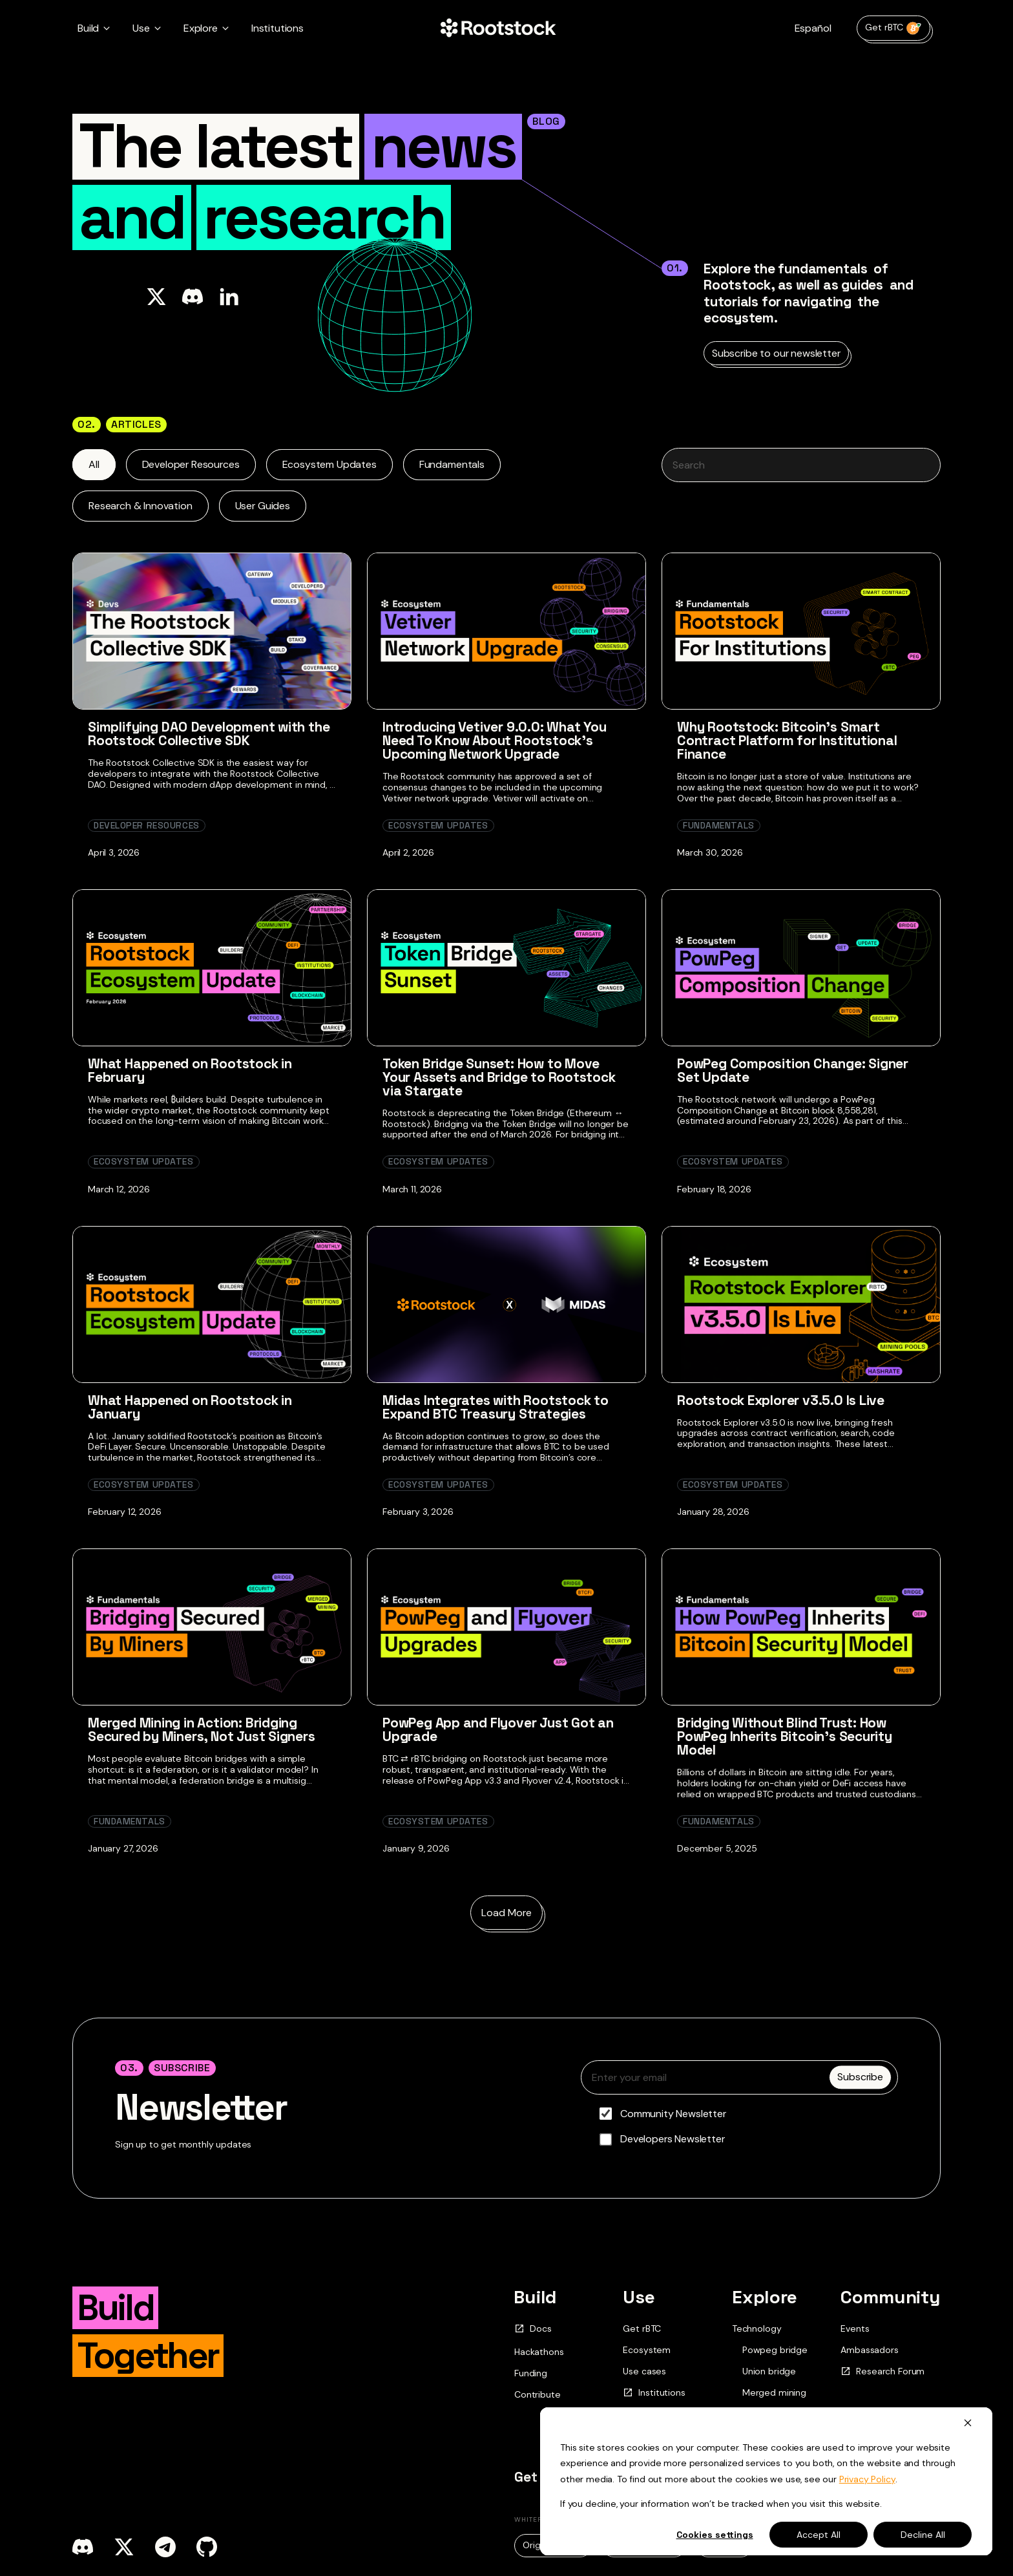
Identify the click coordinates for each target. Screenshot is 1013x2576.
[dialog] (766, 2481)
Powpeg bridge (775, 2350)
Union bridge (769, 2371)
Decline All (923, 2534)
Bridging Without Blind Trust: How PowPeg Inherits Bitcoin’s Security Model (784, 1736)
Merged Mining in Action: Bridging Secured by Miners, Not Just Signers (201, 1729)
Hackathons (538, 2352)
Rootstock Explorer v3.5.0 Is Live (780, 1400)
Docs (532, 2328)
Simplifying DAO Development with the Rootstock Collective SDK (208, 733)
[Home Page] (498, 28)
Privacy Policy (867, 2479)
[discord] (82, 2547)
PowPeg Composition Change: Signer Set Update (792, 1070)
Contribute (537, 2394)
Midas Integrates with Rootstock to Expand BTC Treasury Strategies (495, 1406)
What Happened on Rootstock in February (190, 1070)
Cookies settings (714, 2534)
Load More (506, 1912)
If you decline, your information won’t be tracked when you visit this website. (721, 2503)
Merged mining (774, 2392)
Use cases (644, 2371)
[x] (124, 2547)
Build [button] (88, 28)
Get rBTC (893, 28)
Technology (756, 2328)
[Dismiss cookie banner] (967, 2422)
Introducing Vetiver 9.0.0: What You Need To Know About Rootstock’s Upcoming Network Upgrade (494, 740)
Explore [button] (200, 28)
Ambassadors (869, 2350)
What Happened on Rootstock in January (190, 1406)
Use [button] (141, 28)
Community (891, 2296)
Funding (530, 2373)
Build (535, 2296)
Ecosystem (647, 2350)
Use (639, 2296)
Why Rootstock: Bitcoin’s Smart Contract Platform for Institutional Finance (787, 740)
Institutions (277, 28)
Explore (764, 2296)
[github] (206, 2547)
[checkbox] (739, 2126)
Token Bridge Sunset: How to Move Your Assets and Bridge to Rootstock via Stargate (499, 1077)
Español (813, 28)
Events (855, 2328)
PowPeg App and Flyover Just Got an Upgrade (498, 1729)
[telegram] (165, 2547)
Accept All (819, 2534)
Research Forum (882, 2371)
